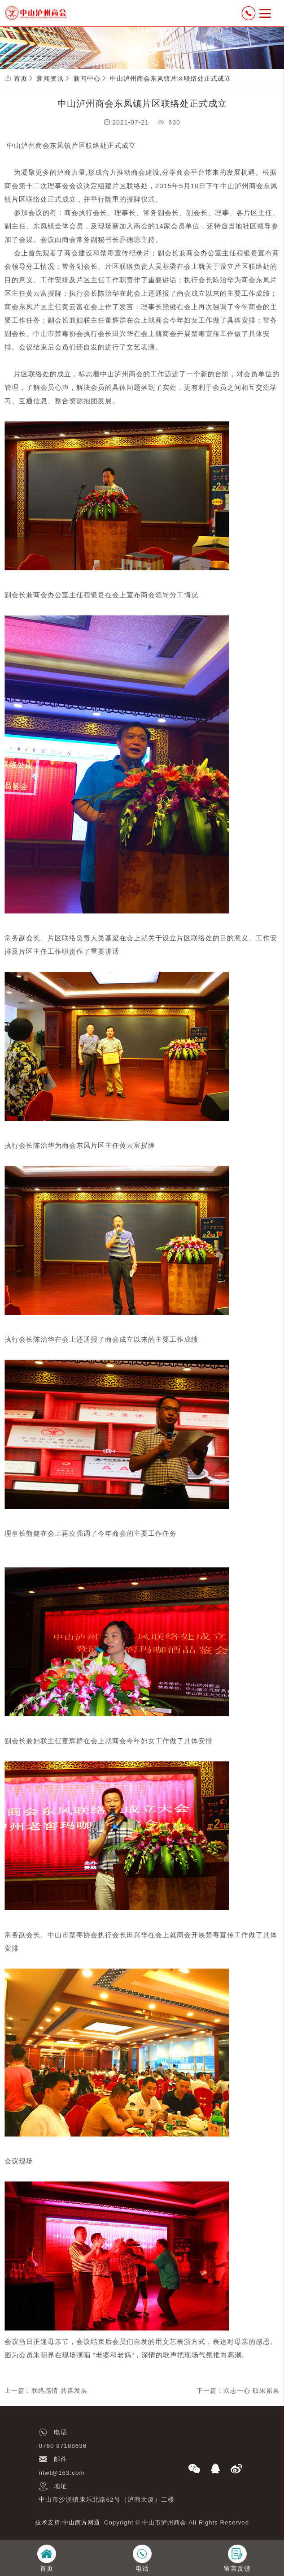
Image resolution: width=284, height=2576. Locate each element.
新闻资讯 (50, 78)
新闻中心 (87, 78)
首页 (20, 78)
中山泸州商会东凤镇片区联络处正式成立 (170, 78)
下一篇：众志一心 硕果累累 (238, 2390)
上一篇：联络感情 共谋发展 (45, 2390)
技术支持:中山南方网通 (67, 2522)
